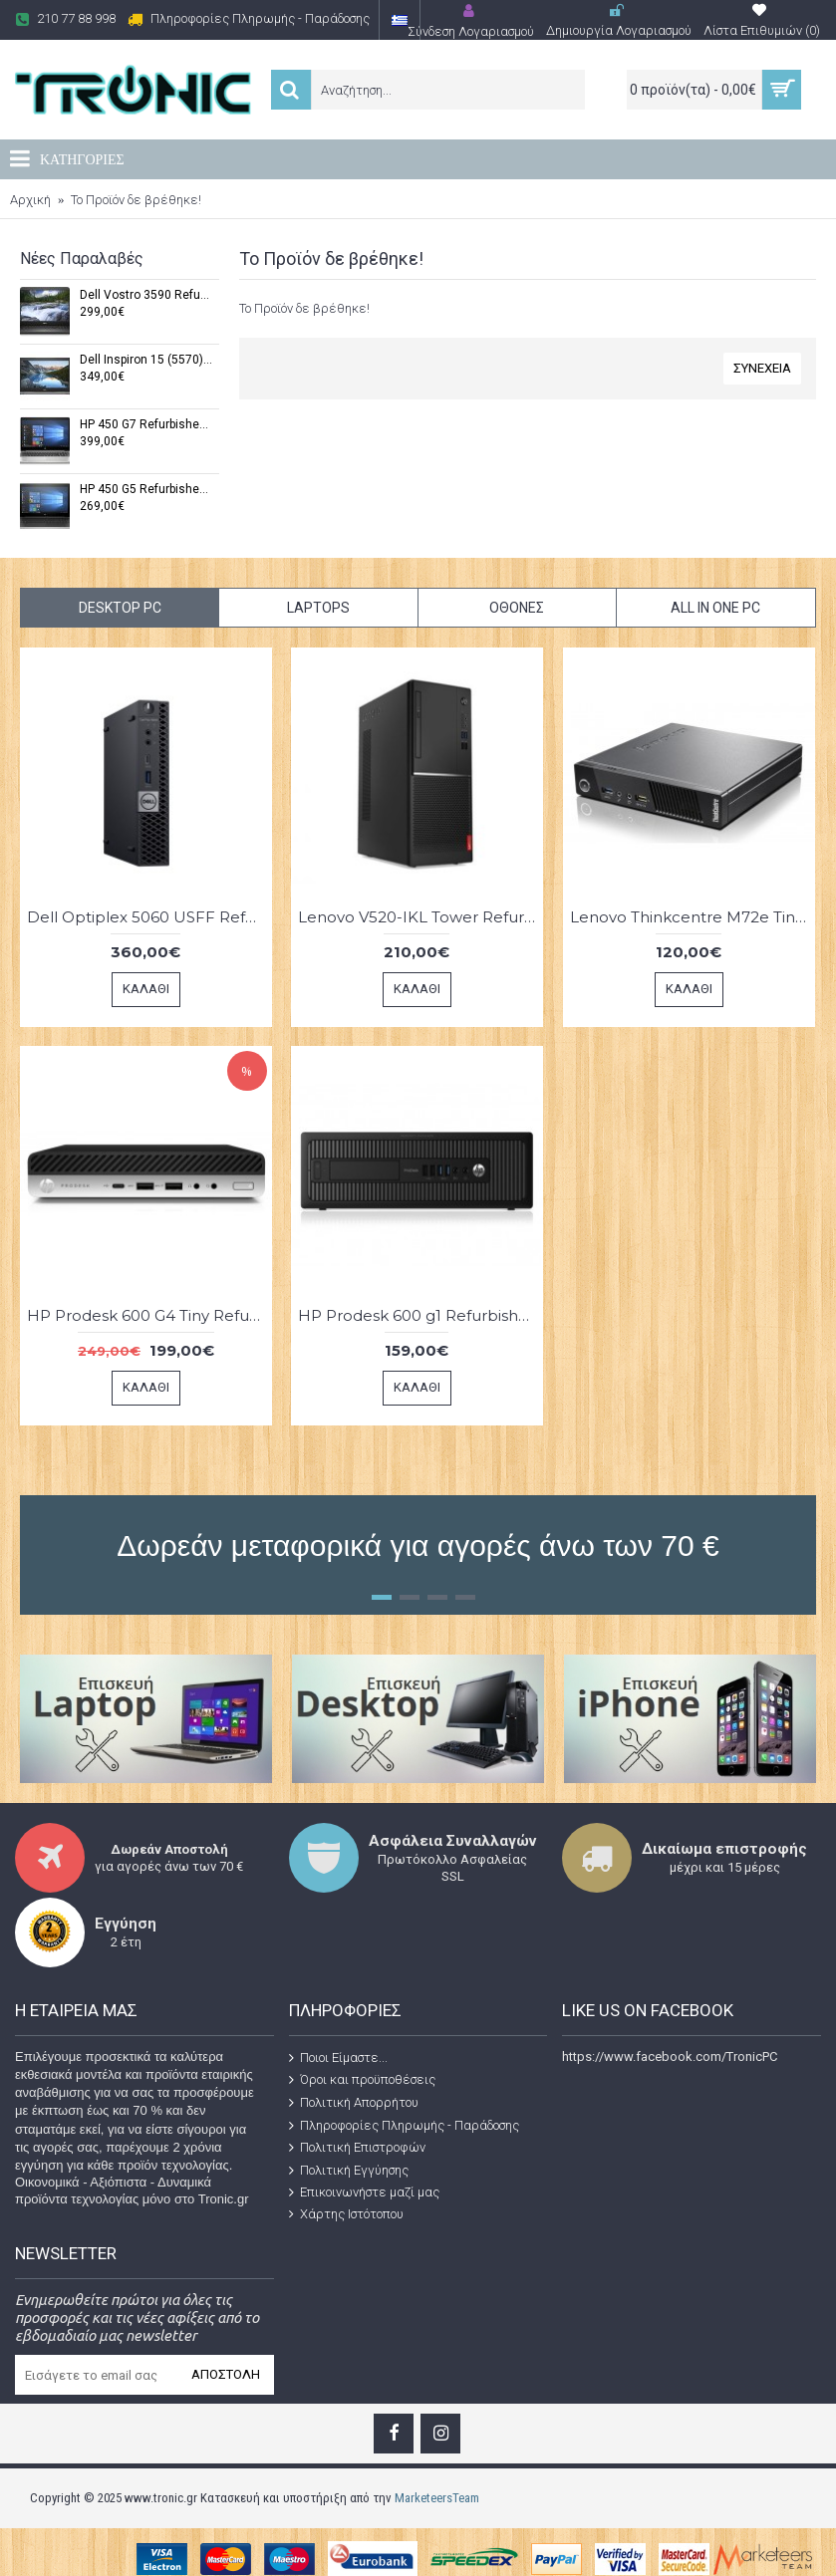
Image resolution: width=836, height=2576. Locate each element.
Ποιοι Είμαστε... (338, 2058)
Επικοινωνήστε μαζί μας (364, 2192)
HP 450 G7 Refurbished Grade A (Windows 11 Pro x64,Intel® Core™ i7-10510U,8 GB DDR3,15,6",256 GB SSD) (146, 424)
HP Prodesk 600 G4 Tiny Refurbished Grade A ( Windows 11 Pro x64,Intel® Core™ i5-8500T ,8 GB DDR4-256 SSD (149, 1315)
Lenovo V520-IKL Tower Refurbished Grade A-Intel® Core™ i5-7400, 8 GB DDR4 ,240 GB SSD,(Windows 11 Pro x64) (420, 916)
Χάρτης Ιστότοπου (346, 2214)
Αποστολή (225, 2374)
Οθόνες (516, 608)
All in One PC (715, 608)
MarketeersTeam (437, 2497)
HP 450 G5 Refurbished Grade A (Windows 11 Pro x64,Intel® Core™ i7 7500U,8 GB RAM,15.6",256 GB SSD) (146, 489)
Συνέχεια (762, 368)
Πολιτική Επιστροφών (357, 2148)
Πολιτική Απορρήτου (353, 2103)
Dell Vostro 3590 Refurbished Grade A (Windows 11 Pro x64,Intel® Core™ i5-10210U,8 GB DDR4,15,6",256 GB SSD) (146, 295)
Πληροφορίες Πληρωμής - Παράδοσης (404, 2125)
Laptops (318, 608)
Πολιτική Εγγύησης (349, 2171)
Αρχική (30, 199)
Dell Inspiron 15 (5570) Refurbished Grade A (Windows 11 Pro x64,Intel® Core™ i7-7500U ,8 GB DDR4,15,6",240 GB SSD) (146, 360)
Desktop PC (120, 608)
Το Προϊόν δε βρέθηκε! (136, 199)
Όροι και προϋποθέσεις (362, 2080)
